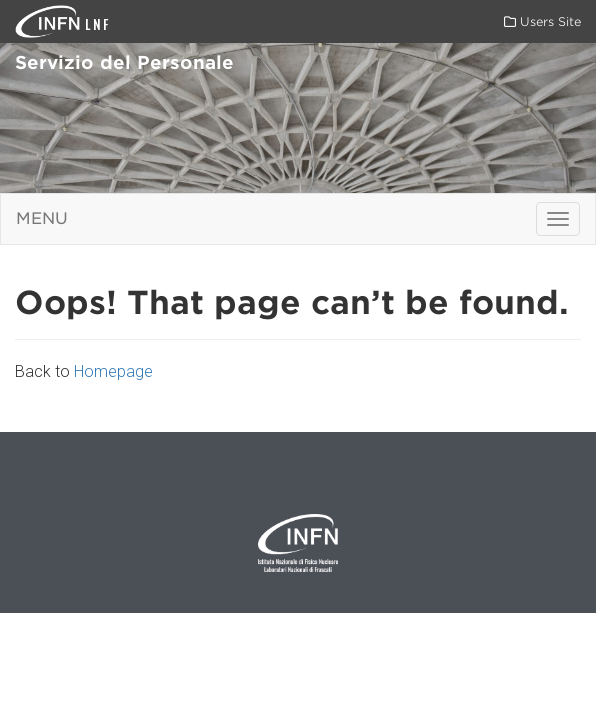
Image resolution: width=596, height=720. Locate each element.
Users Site (542, 21)
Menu (42, 218)
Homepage (113, 371)
